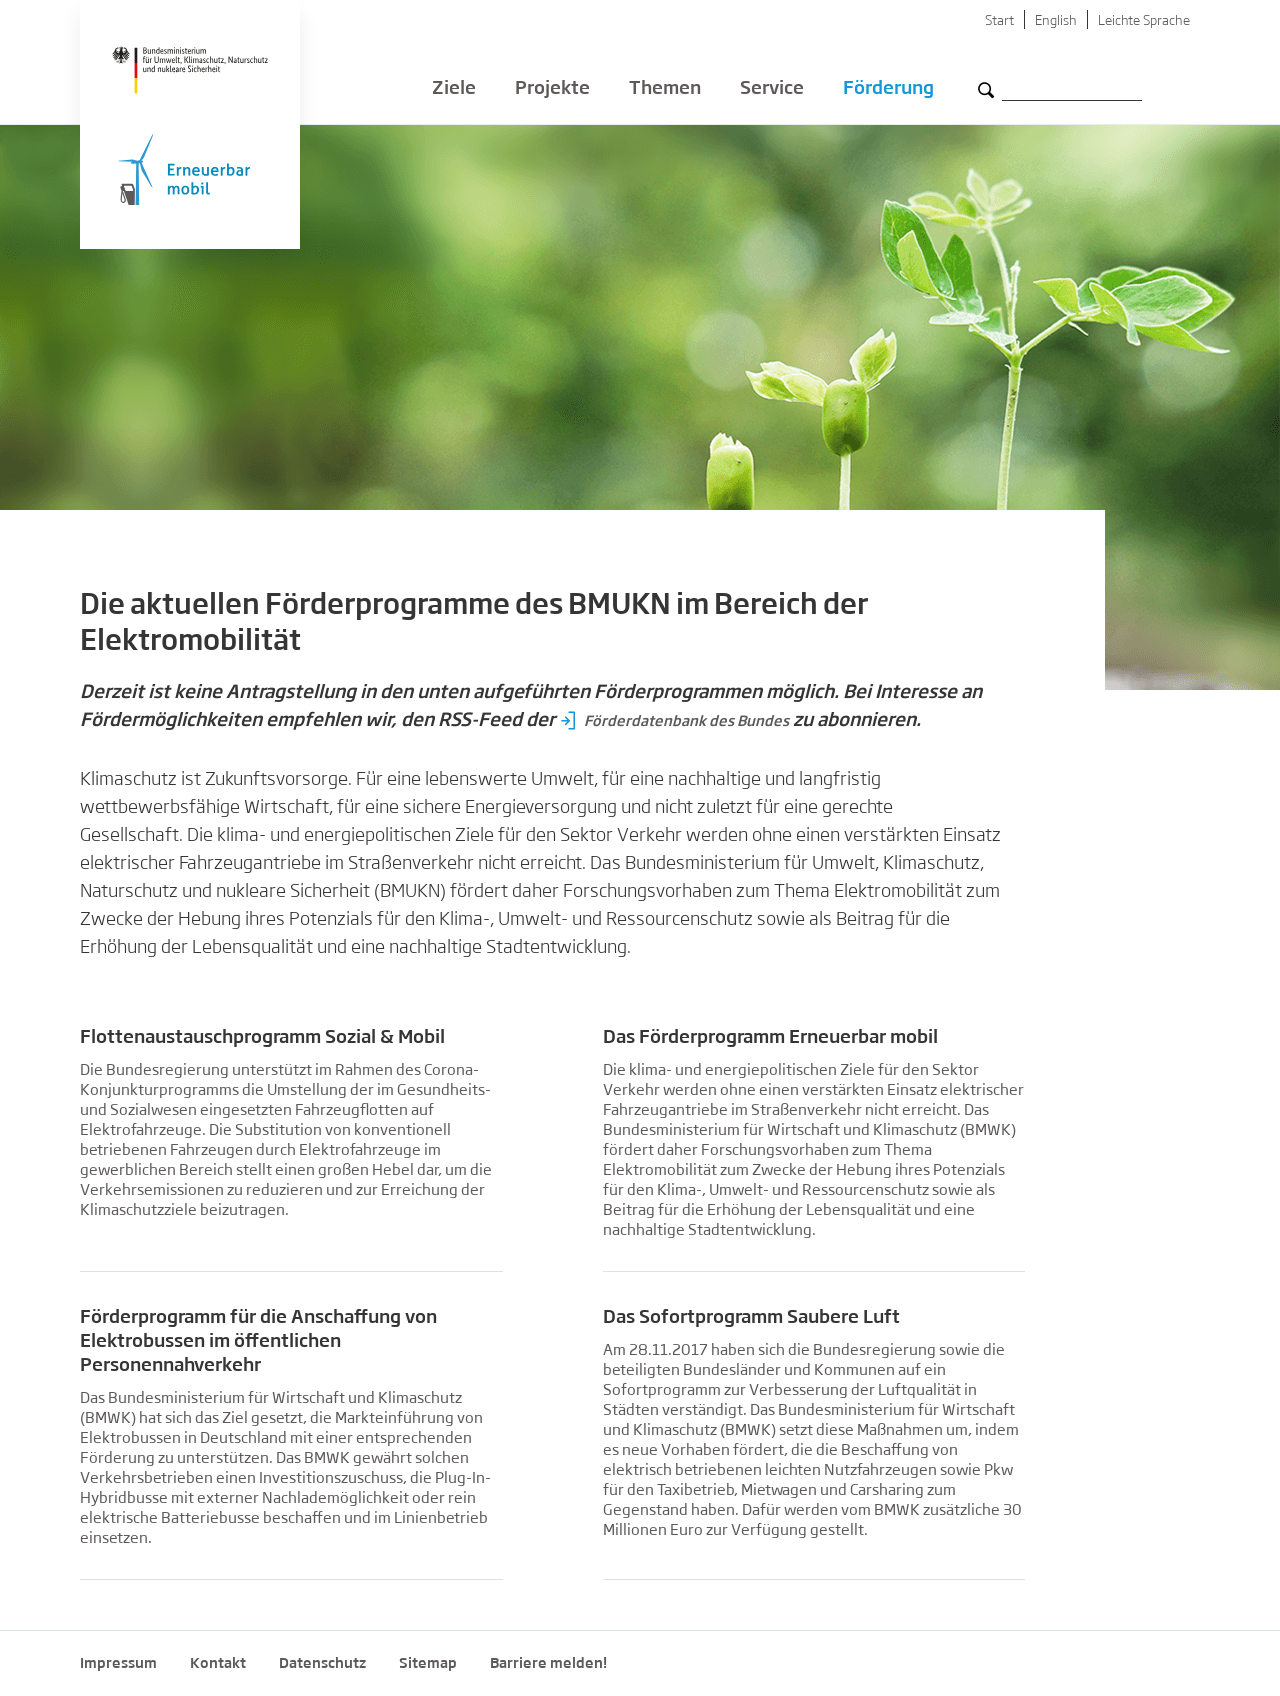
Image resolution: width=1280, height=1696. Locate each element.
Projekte (552, 90)
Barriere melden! (548, 1664)
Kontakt (218, 1664)
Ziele (454, 90)
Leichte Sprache (1144, 21)
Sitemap (428, 1664)
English (1056, 21)
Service (772, 90)
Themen (665, 90)
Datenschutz (322, 1664)
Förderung (888, 90)
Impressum (118, 1664)
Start (999, 21)
